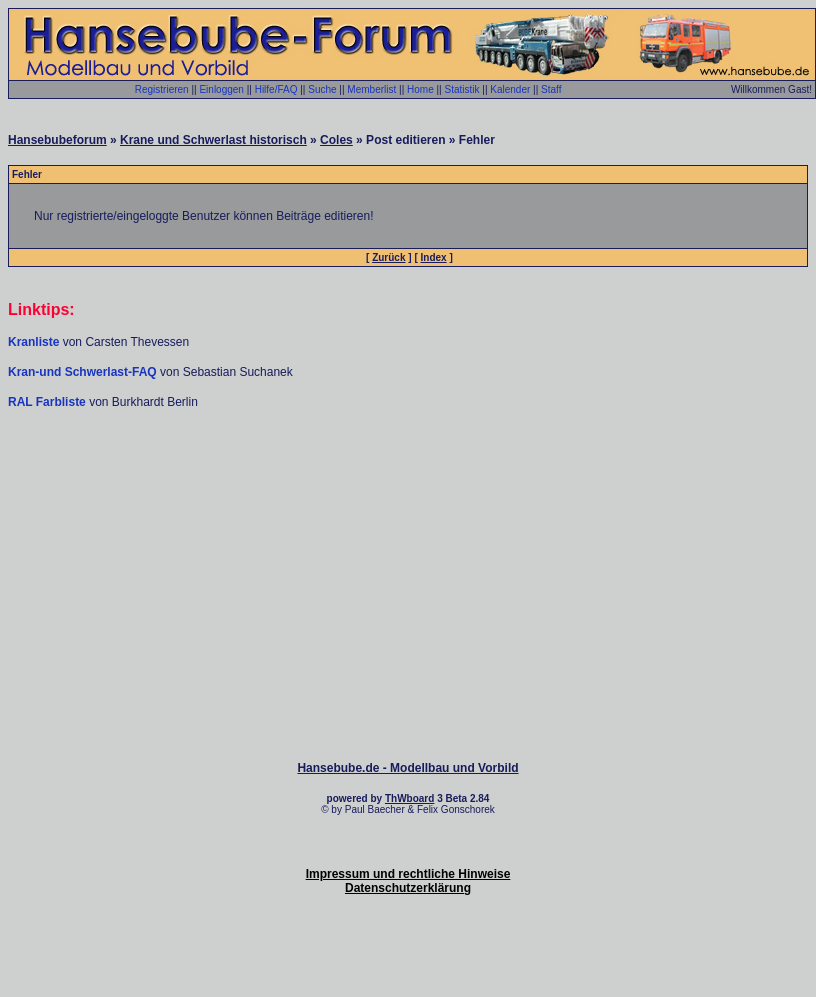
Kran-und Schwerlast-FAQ (84, 372)
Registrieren (162, 89)
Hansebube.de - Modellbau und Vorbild (407, 768)
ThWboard (409, 798)
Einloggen (221, 89)
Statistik (461, 89)
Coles (336, 140)
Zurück (388, 257)
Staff (551, 89)
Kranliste (33, 342)
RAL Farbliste (48, 402)
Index (434, 257)
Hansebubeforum (57, 140)
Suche (322, 89)
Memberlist (371, 89)
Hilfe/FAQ (276, 89)
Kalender (510, 89)
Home (420, 89)
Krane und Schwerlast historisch (213, 140)
